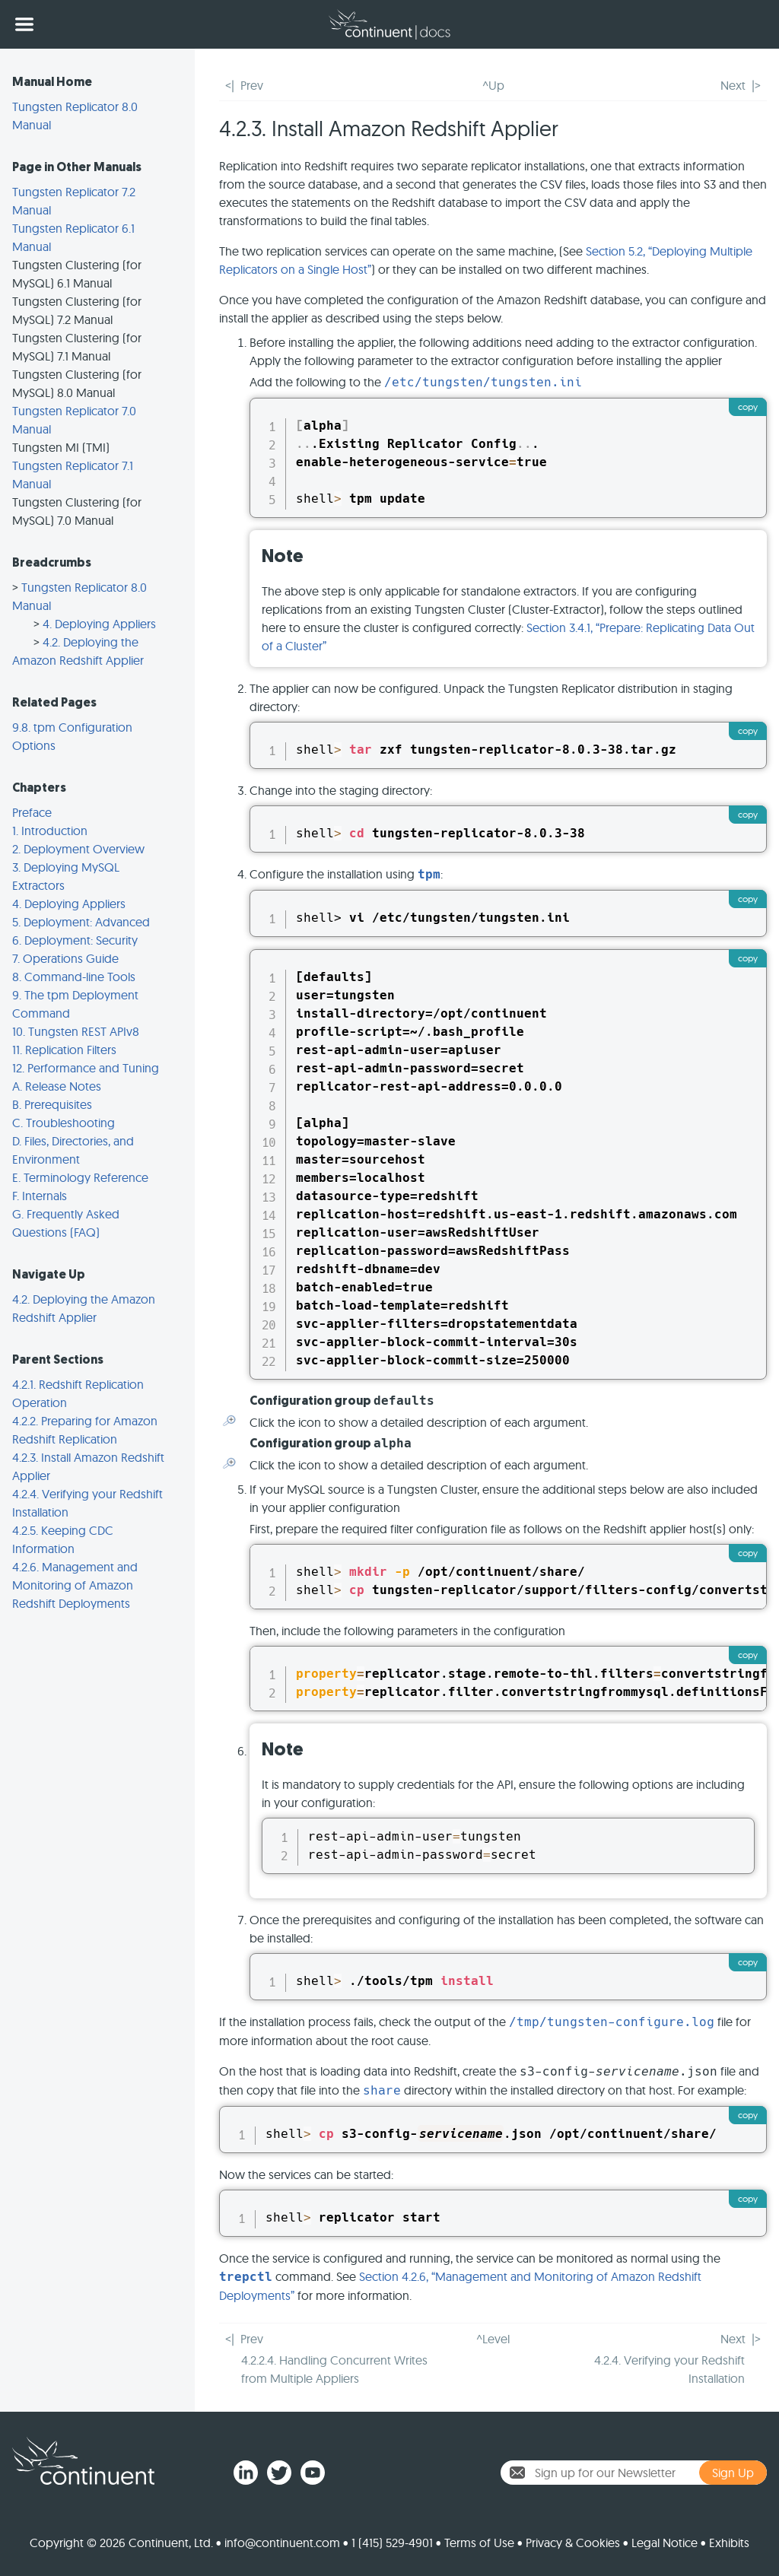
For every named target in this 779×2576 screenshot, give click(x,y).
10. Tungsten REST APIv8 (75, 1031)
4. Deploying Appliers (99, 623)
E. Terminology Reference (80, 1177)
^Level (493, 2338)
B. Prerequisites (52, 1104)
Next (733, 85)
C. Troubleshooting (63, 1122)
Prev (251, 85)
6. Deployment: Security (75, 940)
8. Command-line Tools (73, 976)
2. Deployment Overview (78, 848)
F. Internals (39, 1195)
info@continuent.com (282, 2542)
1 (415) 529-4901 (392, 2542)
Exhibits (729, 2542)
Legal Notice (664, 2542)
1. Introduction (49, 830)
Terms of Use (479, 2542)
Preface (32, 812)
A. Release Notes (56, 1086)
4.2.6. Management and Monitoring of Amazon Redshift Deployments (75, 1585)
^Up (493, 85)
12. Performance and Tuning (85, 1067)
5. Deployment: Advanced (81, 921)
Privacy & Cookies (573, 2542)
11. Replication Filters (64, 1049)
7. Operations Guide (65, 958)
